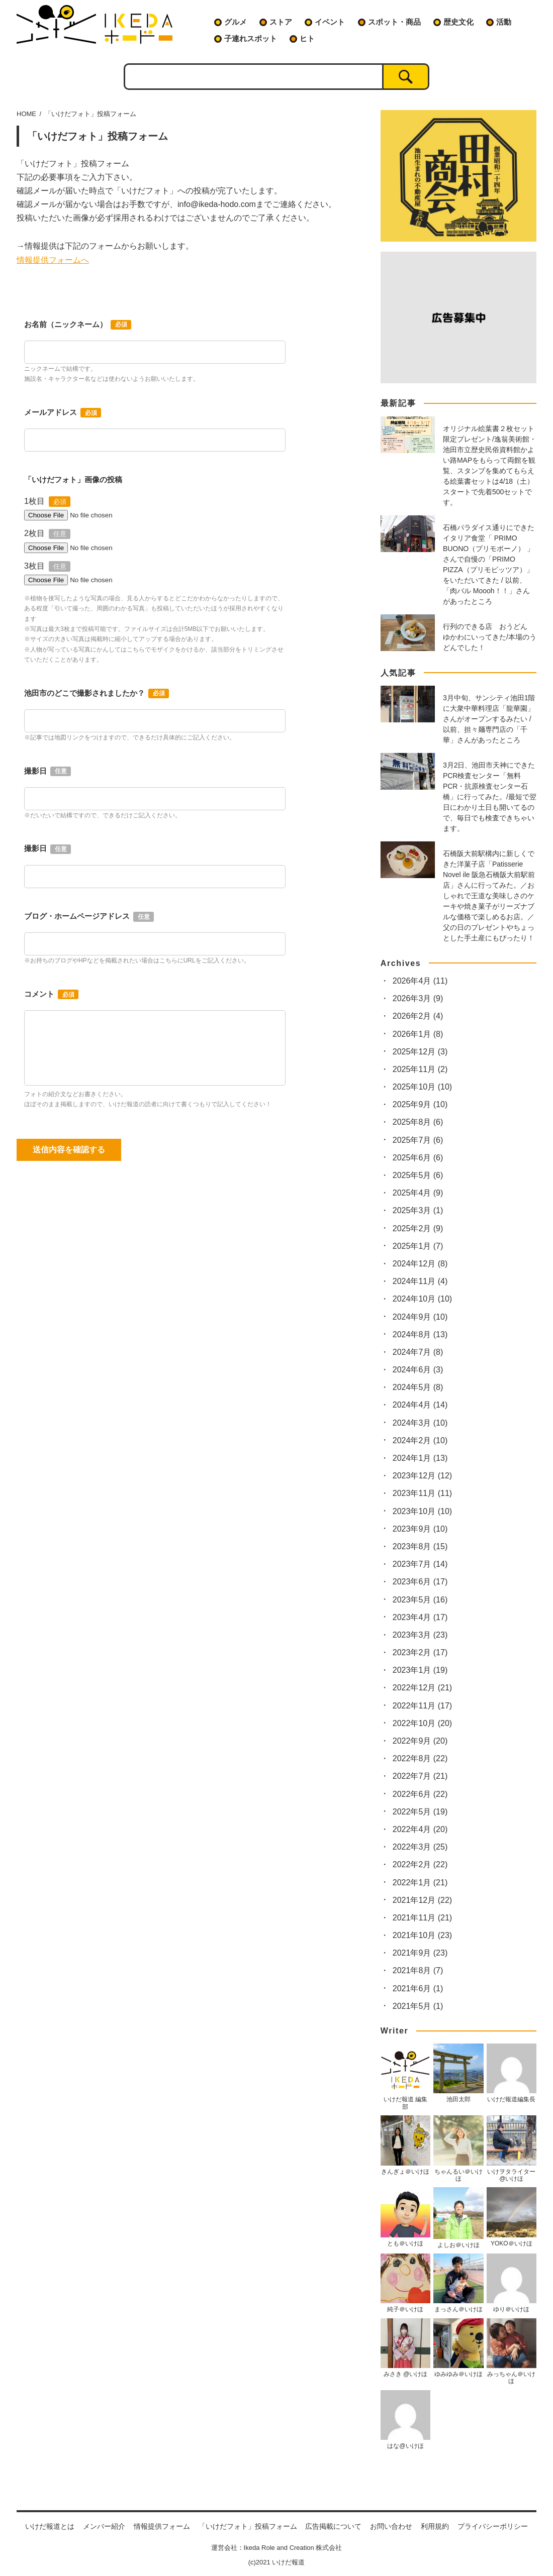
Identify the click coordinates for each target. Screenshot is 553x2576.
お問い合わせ (391, 2526)
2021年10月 (422, 1935)
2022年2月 (420, 1864)
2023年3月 (420, 1635)
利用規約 (435, 2526)
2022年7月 (420, 1776)
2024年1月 (420, 1458)
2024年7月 (418, 1352)
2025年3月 (418, 1210)
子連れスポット (250, 38)
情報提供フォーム (162, 2526)
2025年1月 (418, 1246)
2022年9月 (420, 1741)
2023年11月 (422, 1493)
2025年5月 (418, 1175)
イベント (330, 22)
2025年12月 (420, 1051)
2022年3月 (420, 1847)
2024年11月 (420, 1281)
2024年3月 (420, 1423)
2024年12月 (420, 1263)
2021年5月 (418, 2006)
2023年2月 (420, 1652)
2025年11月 (420, 1069)
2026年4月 (420, 981)
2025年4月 (418, 1193)
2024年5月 (418, 1387)
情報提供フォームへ (53, 260)
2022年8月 (420, 1758)
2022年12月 (422, 1687)
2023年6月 (420, 1581)
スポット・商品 (394, 22)
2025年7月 (418, 1140)
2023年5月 (420, 1599)
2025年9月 (420, 1104)
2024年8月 (420, 1334)
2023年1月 (420, 1670)
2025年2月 (418, 1228)
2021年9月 (420, 1953)
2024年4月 (420, 1405)
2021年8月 (418, 1970)
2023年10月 (422, 1511)
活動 (503, 22)
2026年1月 (418, 1034)
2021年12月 (422, 1900)
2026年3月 (418, 998)
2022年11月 (422, 1705)
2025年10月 (422, 1087)
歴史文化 (458, 22)
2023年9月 (420, 1529)
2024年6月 (418, 1369)
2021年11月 (422, 1917)
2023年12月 (422, 1475)
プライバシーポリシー (492, 2526)
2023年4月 (420, 1617)
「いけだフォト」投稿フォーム (248, 2526)
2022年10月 (422, 1723)
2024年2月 (420, 1440)
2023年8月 (420, 1546)
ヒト (307, 38)
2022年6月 (420, 1794)
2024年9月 (420, 1317)
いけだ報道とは (49, 2526)
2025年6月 (418, 1157)
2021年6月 (418, 1988)
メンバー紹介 (104, 2526)
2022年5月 (420, 1811)
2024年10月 (422, 1299)
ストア (280, 22)
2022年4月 (420, 1829)
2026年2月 (418, 1016)
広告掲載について (333, 2526)
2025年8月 (418, 1122)
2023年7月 (420, 1564)
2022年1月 (420, 1882)
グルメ (235, 22)
